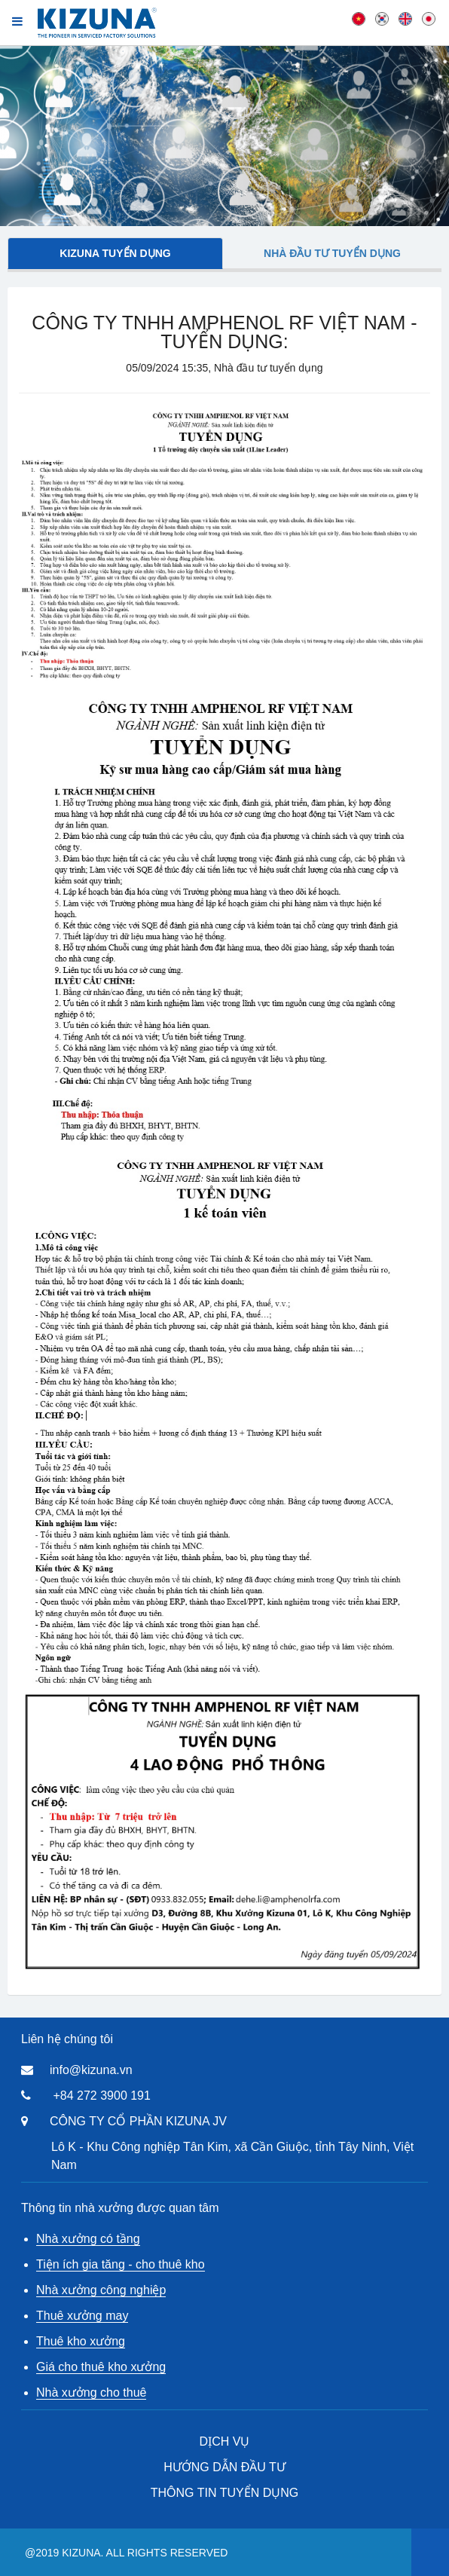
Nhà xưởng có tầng (88, 2238)
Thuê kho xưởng (80, 2341)
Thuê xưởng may (82, 2315)
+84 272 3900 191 (101, 2095)
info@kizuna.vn (91, 2070)
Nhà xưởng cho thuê (91, 2392)
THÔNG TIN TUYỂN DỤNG (224, 2492)
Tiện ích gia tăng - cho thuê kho (120, 2264)
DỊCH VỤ (225, 2441)
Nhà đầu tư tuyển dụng (332, 253)
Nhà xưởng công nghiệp (101, 2290)
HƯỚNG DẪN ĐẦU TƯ (224, 2467)
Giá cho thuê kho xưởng (101, 2366)
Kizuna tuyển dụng (115, 253)
